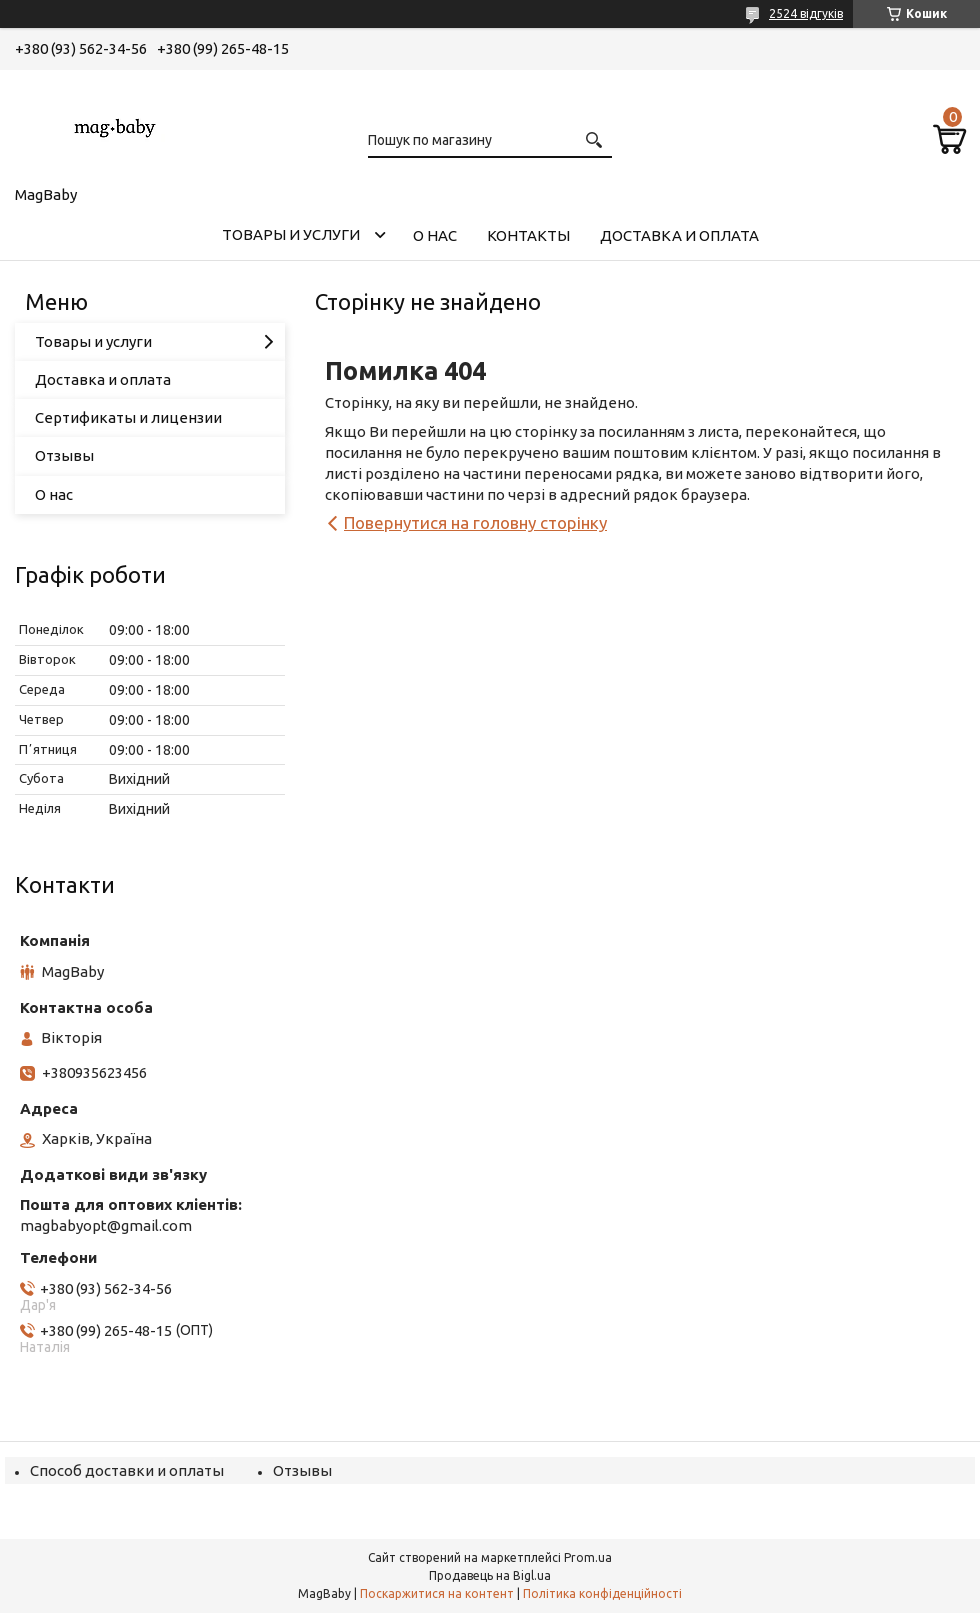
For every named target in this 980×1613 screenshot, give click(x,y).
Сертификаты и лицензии (128, 417)
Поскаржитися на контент (437, 1593)
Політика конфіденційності (602, 1593)
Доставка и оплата (679, 235)
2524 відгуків (806, 13)
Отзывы (64, 455)
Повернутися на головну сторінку (475, 522)
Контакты (528, 235)
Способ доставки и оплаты (127, 1470)
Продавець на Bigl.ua (490, 1575)
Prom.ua (588, 1557)
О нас (435, 235)
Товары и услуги (291, 234)
